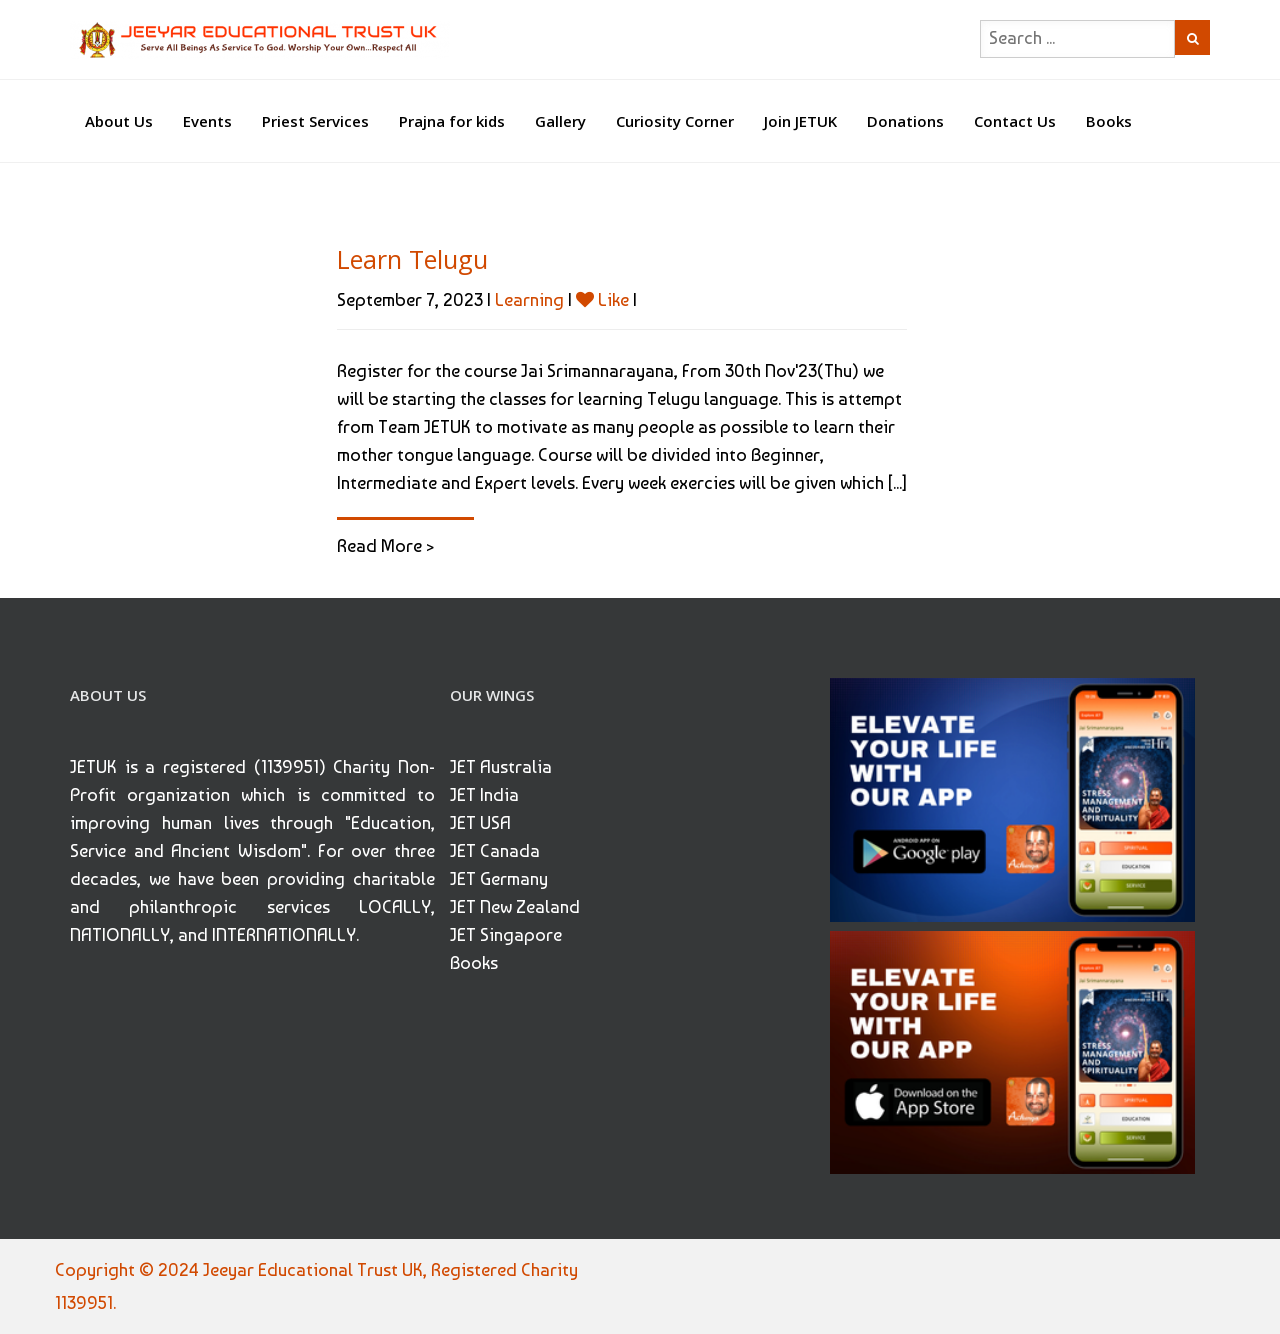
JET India (484, 794)
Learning (529, 299)
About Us (119, 121)
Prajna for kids (452, 121)
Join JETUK (800, 121)
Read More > (385, 545)
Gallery (560, 121)
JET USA (480, 822)
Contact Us (1015, 121)
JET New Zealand (515, 906)
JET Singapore (506, 934)
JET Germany (499, 878)
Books (1109, 121)
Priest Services (315, 121)
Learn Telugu (412, 259)
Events (207, 121)
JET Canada (495, 850)
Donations (905, 121)
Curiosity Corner (675, 121)
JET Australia (501, 766)
